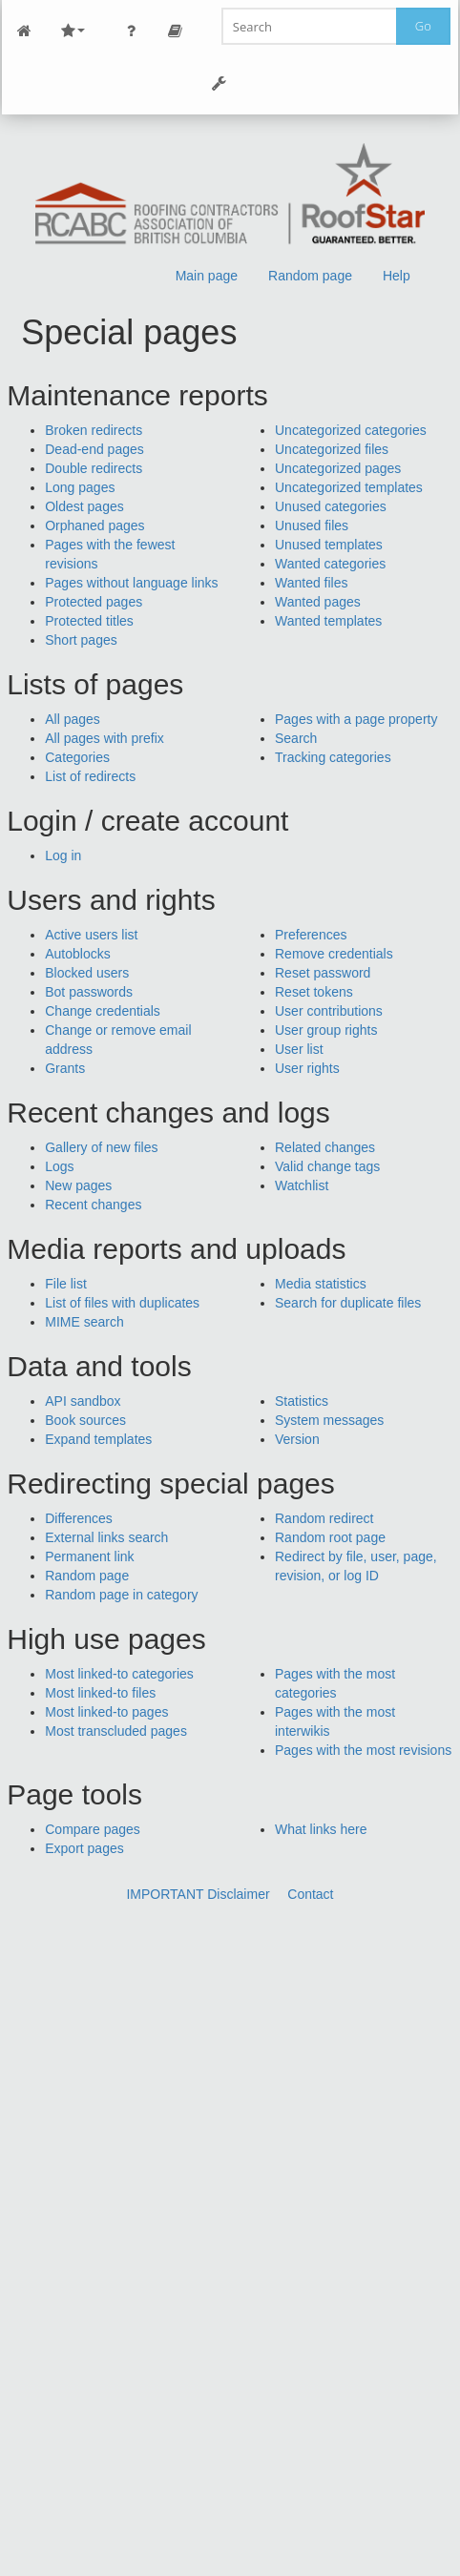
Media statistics (320, 1283)
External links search (106, 1537)
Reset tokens (314, 991)
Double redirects (93, 468)
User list (299, 1049)
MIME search (84, 1321)
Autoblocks (77, 953)
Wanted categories (330, 563)
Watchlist (301, 1185)
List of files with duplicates (122, 1302)
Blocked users (87, 972)
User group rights (326, 1030)
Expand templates (98, 1439)
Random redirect (324, 1518)
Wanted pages (318, 601)
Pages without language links (131, 582)
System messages (329, 1420)
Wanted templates (328, 621)
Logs (59, 1166)
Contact (310, 1894)
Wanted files (311, 582)
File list (66, 1283)
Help (396, 275)
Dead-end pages (94, 449)
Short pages (81, 640)
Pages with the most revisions (363, 1750)
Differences (79, 1518)
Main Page (23, 31)
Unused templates (329, 544)
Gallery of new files (101, 1147)
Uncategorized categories (351, 430)
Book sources (85, 1420)
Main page (207, 275)
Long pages (80, 487)
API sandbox (82, 1401)
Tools (218, 83)
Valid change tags (327, 1166)
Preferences (310, 934)
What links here (320, 1829)
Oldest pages (84, 506)
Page (174, 31)
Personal (130, 31)
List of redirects (90, 776)
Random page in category (121, 1594)
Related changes (325, 1147)
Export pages (84, 1848)
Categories (77, 757)
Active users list (91, 934)
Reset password (322, 972)
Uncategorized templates (349, 487)
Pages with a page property (356, 719)
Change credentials (102, 1011)
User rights (307, 1068)
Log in (63, 855)
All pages (72, 719)
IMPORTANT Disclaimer (197, 1894)
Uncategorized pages (338, 468)
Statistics (301, 1401)
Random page (310, 275)
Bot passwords (89, 991)
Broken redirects (93, 430)
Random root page (330, 1537)
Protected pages (93, 601)
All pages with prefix (104, 738)
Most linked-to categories (119, 1673)
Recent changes (93, 1204)
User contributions (329, 1011)
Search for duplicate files (348, 1302)
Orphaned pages (94, 525)
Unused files (311, 525)
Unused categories (331, 506)
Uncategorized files (331, 449)
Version (297, 1439)
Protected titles (89, 621)
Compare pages (92, 1829)
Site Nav (72, 31)
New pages (78, 1185)
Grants (65, 1068)
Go (423, 25)
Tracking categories (333, 757)
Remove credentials (334, 953)
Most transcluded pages (116, 1731)
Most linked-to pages (106, 1712)
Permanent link (89, 1556)
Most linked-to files (100, 1692)
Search (296, 738)
